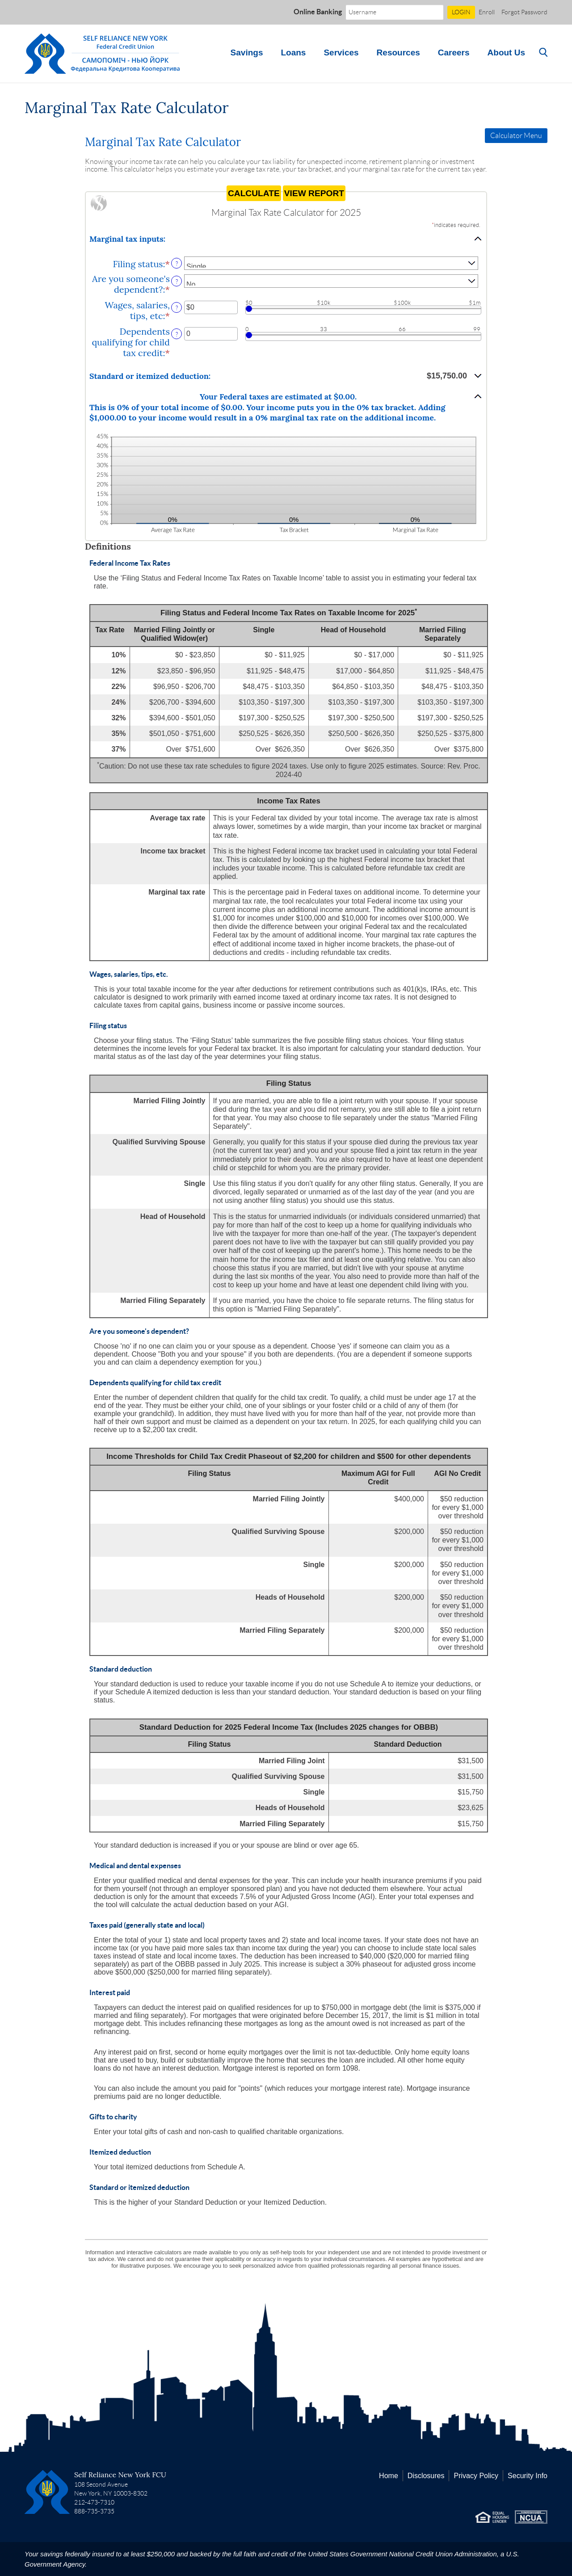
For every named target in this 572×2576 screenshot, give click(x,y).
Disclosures (426, 2475)
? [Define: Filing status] (177, 263)
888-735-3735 (94, 2511)
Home (388, 2475)
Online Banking (318, 12)
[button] (286, 238)
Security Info (527, 2475)
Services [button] (341, 52)
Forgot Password (524, 12)
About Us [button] (506, 52)
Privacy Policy (476, 2475)
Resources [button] (398, 52)
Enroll (487, 12)
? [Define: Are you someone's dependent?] (177, 281)
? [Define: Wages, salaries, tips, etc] (177, 307)
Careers (454, 52)
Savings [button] (247, 52)
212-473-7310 (94, 2502)
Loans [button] (293, 52)
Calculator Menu (516, 135)
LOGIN (461, 12)
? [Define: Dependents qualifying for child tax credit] (177, 334)
